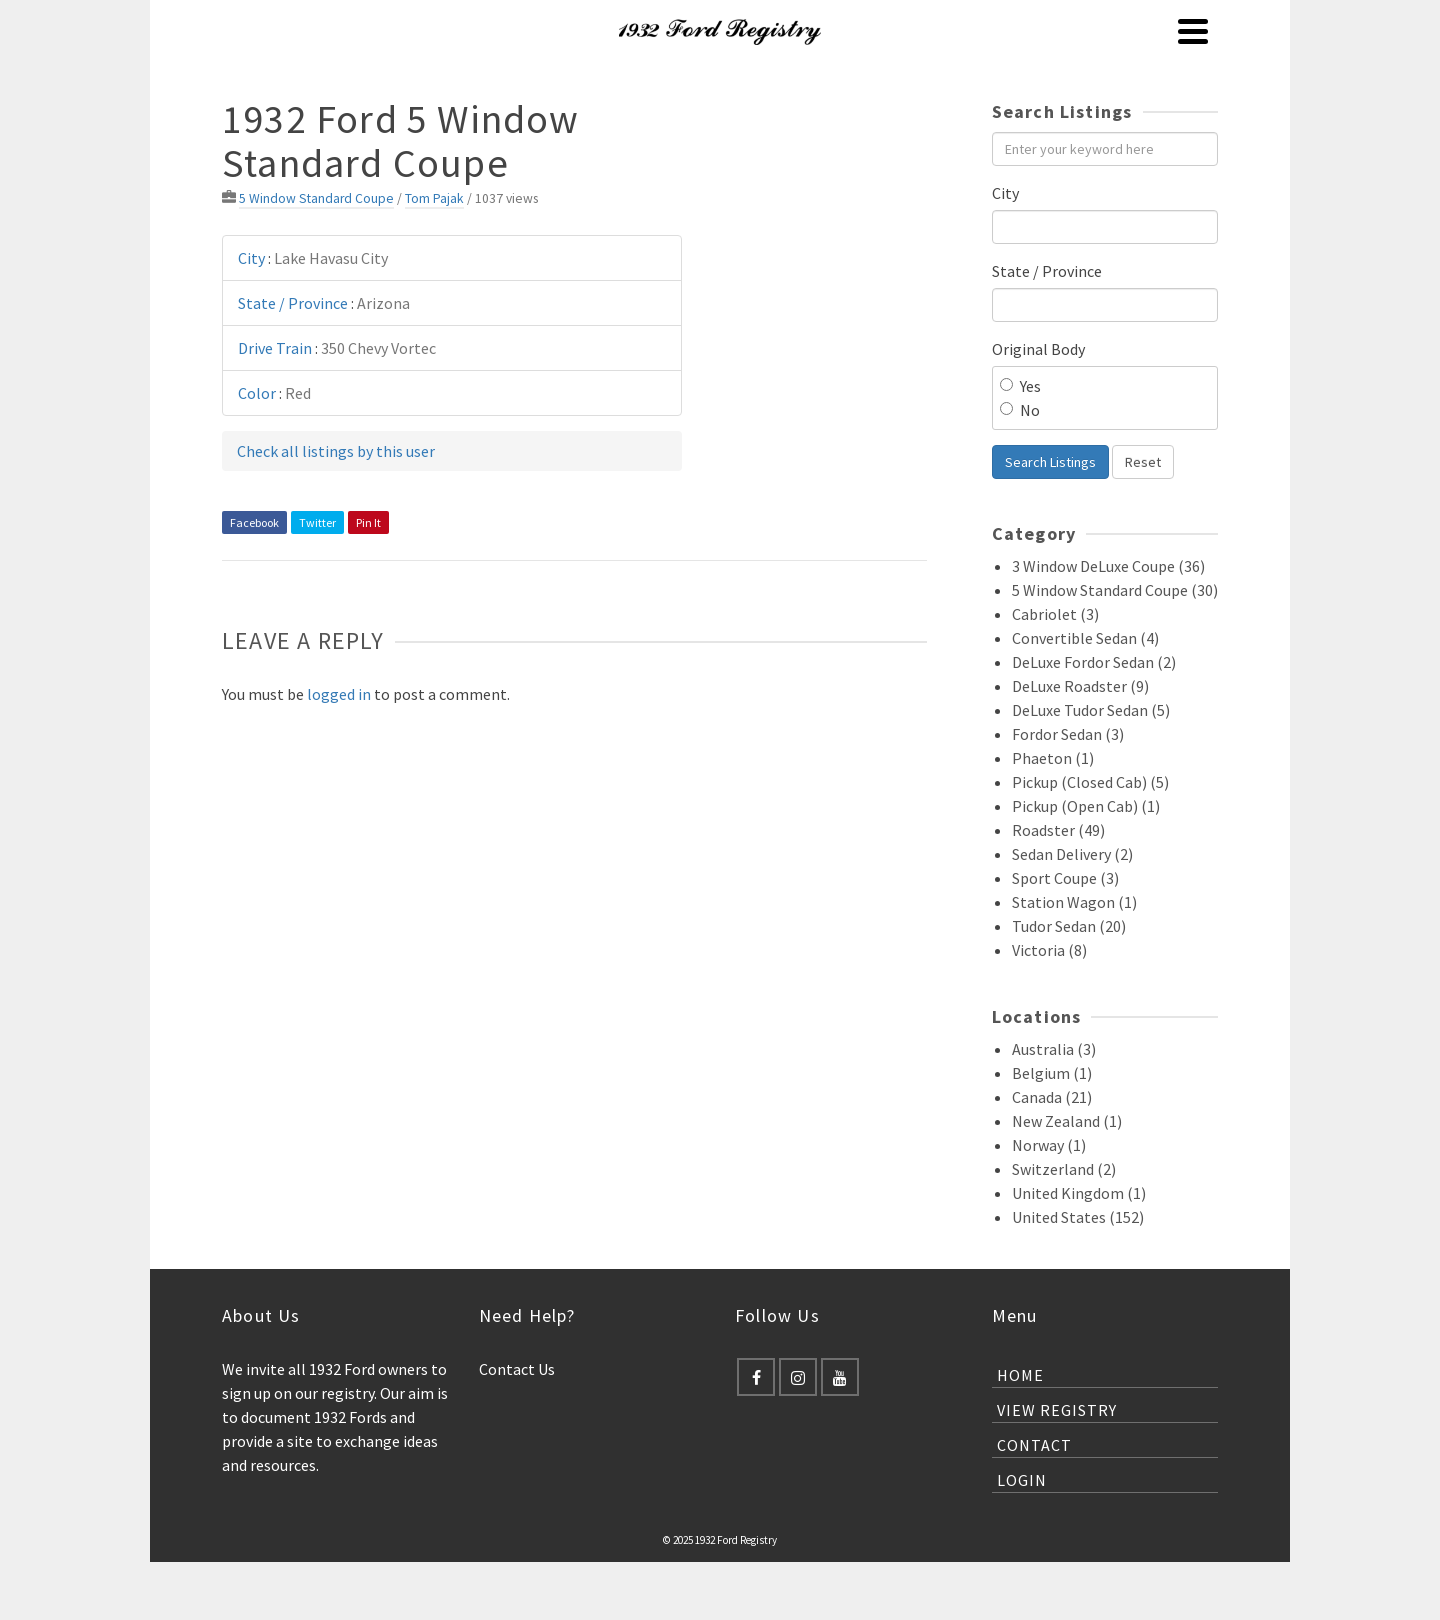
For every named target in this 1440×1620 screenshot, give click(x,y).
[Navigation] (1193, 31)
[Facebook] (756, 1377)
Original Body (1038, 349)
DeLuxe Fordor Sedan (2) (1094, 662)
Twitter (317, 522)
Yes (1020, 386)
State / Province (1047, 271)
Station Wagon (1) (1074, 902)
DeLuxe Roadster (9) (1080, 686)
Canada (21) (1052, 1097)
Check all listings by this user (336, 451)
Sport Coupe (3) (1065, 878)
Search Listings (1050, 462)
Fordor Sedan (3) (1068, 734)
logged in (339, 694)
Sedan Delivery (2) (1072, 854)
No (1020, 410)
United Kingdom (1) (1079, 1193)
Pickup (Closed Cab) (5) (1090, 782)
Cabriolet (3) (1055, 614)
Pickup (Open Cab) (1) (1086, 806)
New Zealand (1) (1067, 1121)
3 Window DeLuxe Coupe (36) (1108, 566)
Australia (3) (1054, 1049)
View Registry (1057, 1410)
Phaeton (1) (1053, 758)
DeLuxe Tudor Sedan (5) (1091, 710)
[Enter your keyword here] (1105, 149)
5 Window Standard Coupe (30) (1115, 590)
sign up (246, 1393)
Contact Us (517, 1369)
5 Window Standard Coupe (316, 198)
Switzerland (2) (1064, 1169)
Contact (1034, 1445)
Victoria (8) (1049, 950)
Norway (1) (1049, 1145)
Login (1022, 1480)
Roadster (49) (1058, 830)
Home (1020, 1375)
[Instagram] (798, 1377)
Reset (1143, 462)
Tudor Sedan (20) (1069, 926)
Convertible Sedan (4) (1085, 638)
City (1005, 193)
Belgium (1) (1052, 1073)
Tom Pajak (434, 198)
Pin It (368, 522)
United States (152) (1078, 1217)
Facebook (254, 522)
